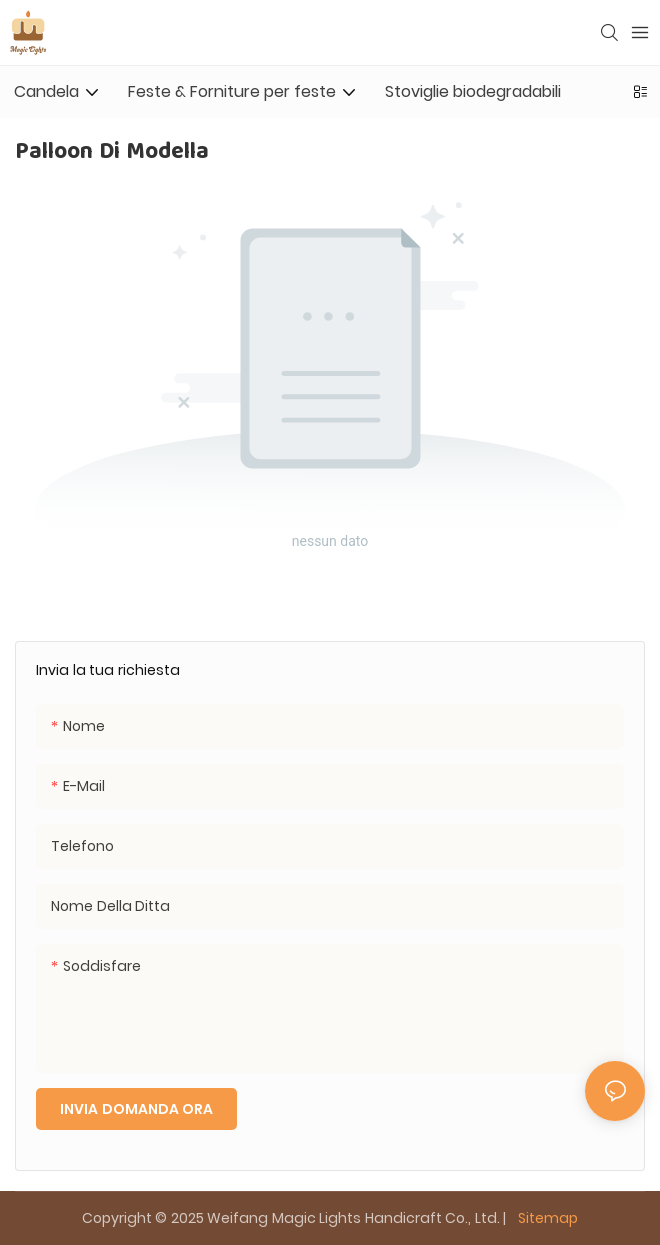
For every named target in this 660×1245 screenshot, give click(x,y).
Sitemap (547, 1218)
